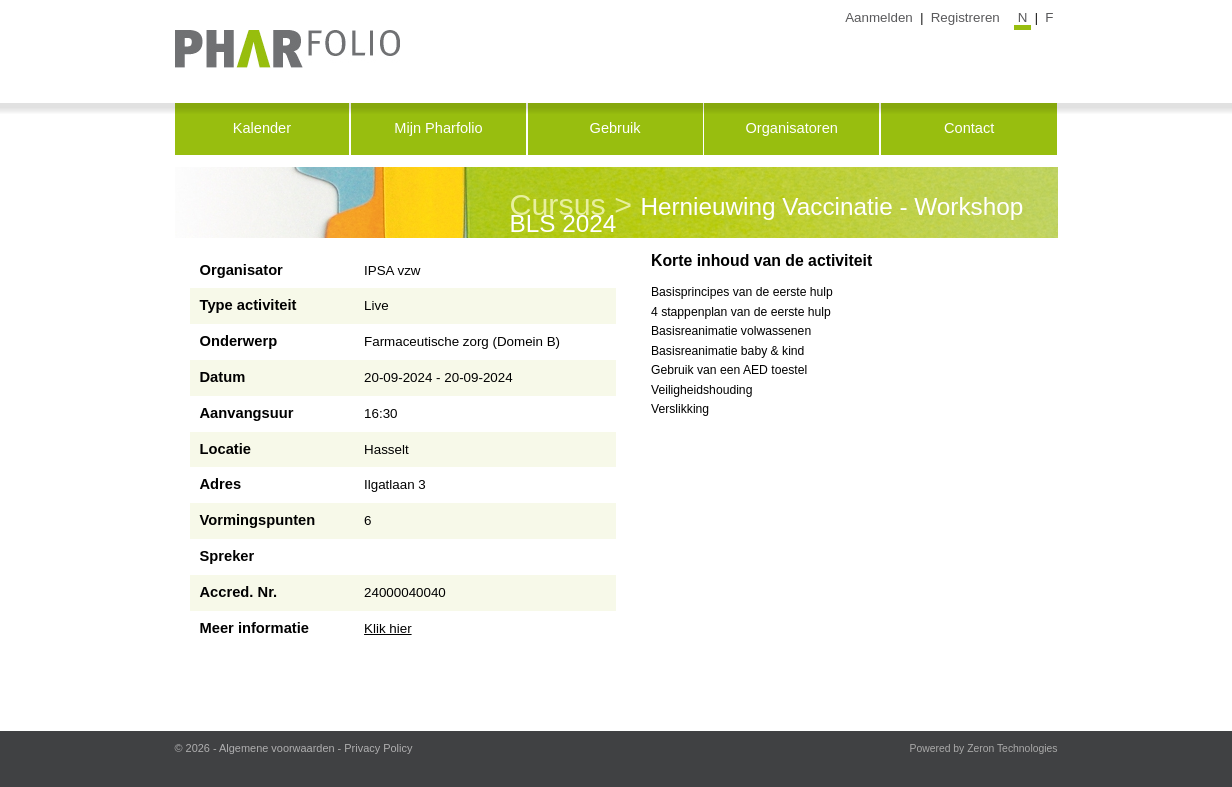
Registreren (965, 17)
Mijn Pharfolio (438, 128)
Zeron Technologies (1012, 748)
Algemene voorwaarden (277, 748)
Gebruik (615, 128)
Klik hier (388, 628)
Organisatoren (791, 128)
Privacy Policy (378, 748)
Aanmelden (879, 17)
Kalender (262, 128)
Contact (969, 128)
